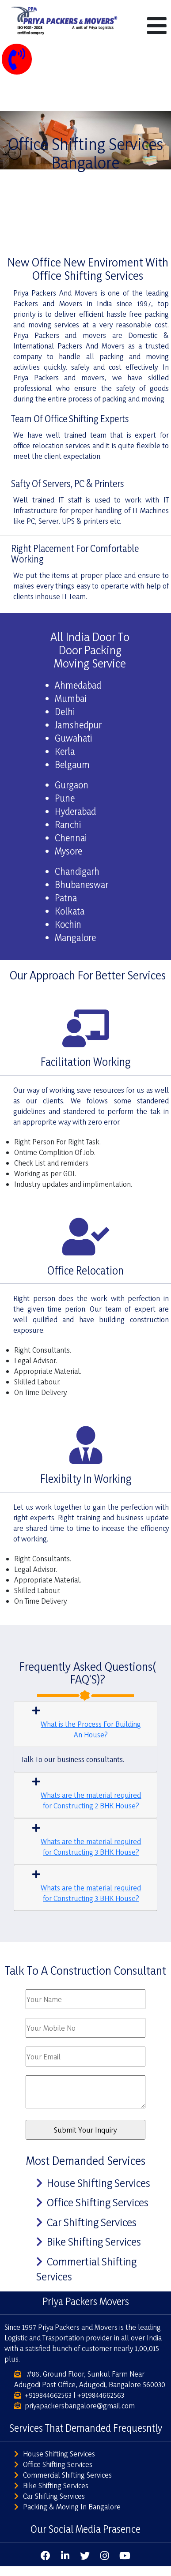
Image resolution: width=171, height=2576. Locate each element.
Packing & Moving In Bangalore (72, 2506)
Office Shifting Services (97, 2202)
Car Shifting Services (92, 2222)
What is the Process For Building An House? (91, 1729)
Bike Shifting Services (94, 2241)
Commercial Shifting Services (67, 2474)
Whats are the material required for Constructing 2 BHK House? (91, 1800)
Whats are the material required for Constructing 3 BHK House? (91, 1846)
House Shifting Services (98, 2183)
